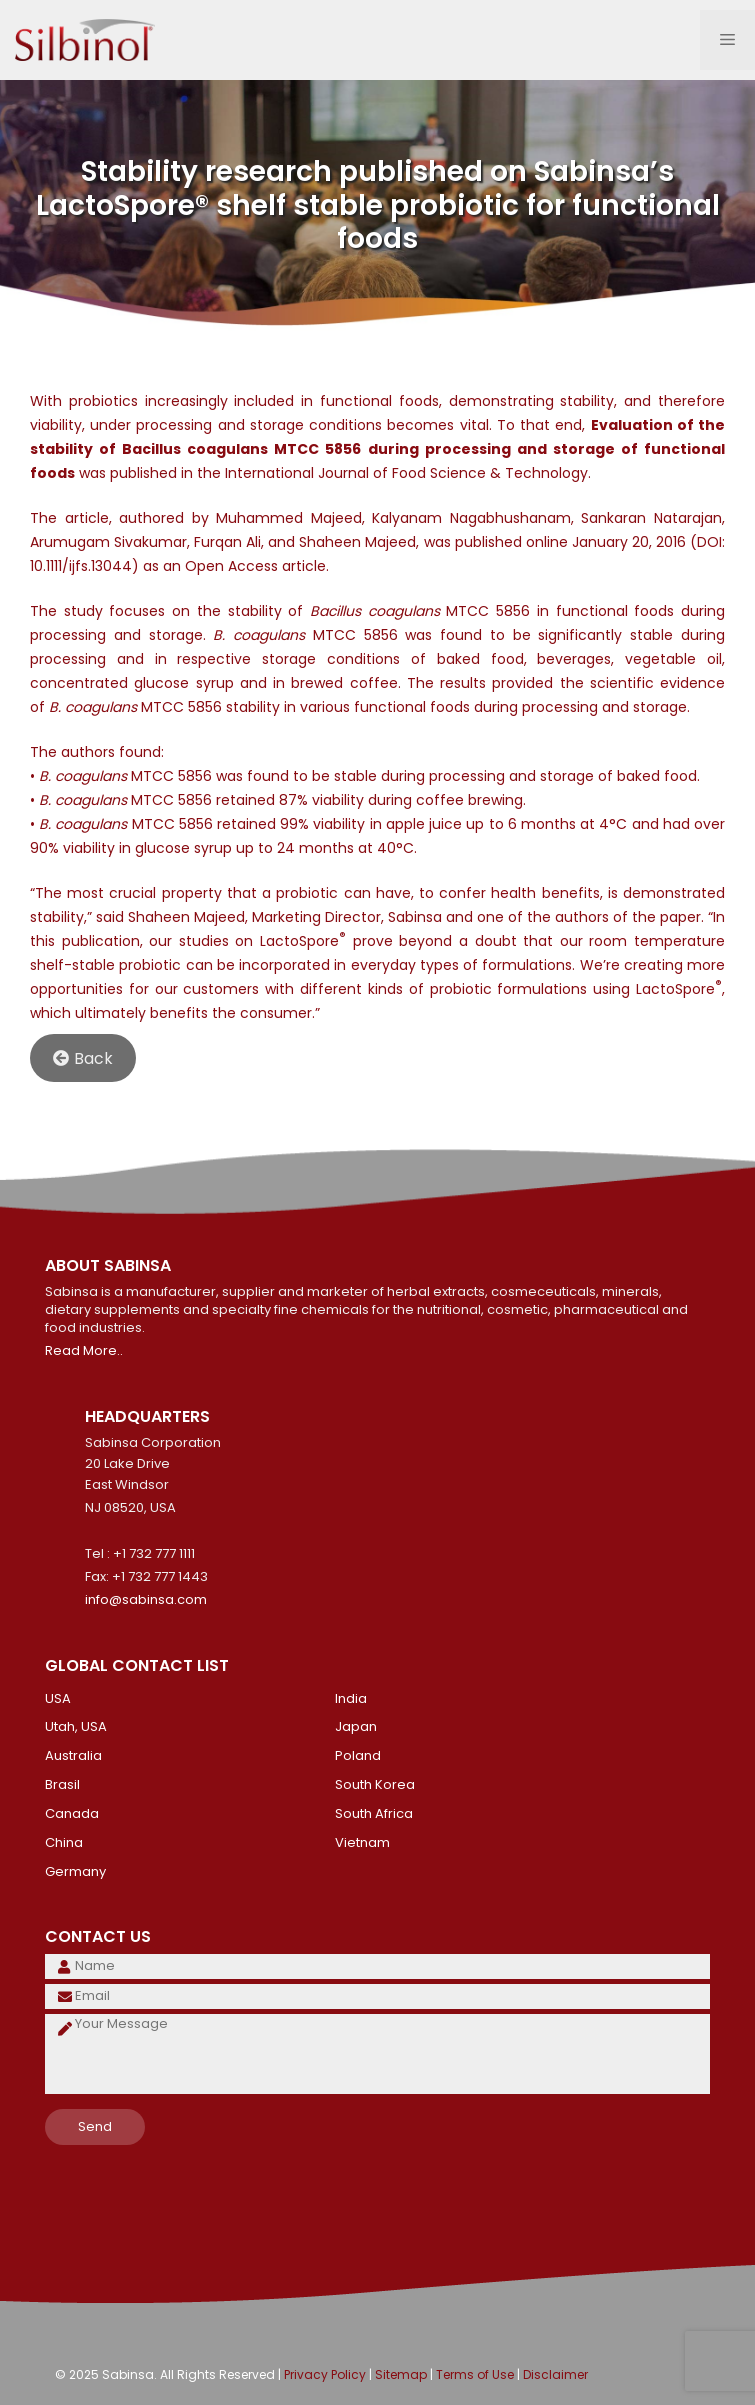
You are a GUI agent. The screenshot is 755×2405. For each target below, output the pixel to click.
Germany (75, 1871)
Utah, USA (76, 1726)
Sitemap (401, 2374)
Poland (358, 1755)
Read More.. (84, 1350)
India (351, 1698)
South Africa (374, 1813)
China (64, 1842)
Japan (356, 1726)
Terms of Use (475, 2374)
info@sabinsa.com (146, 1599)
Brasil (62, 1784)
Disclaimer (555, 2374)
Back (83, 1058)
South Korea (375, 1784)
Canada (72, 1813)
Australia (73, 1755)
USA (58, 1698)
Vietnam (362, 1842)
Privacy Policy (325, 2374)
